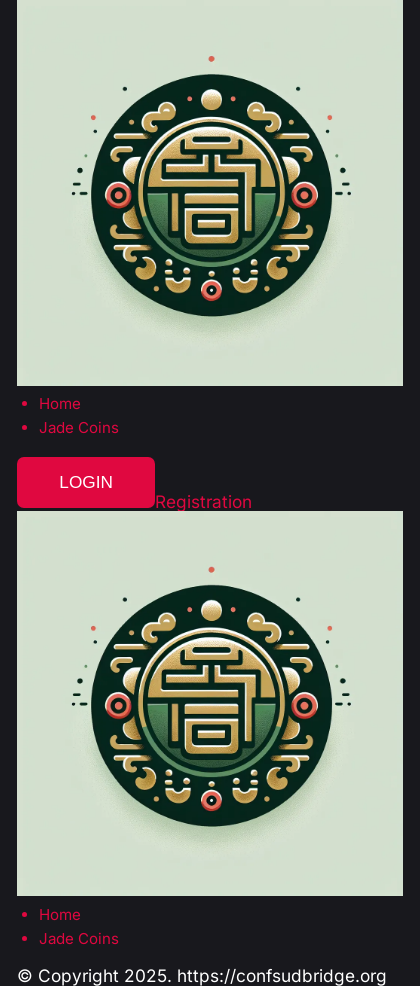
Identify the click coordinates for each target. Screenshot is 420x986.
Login (86, 482)
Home (60, 403)
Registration (203, 501)
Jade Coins (79, 427)
